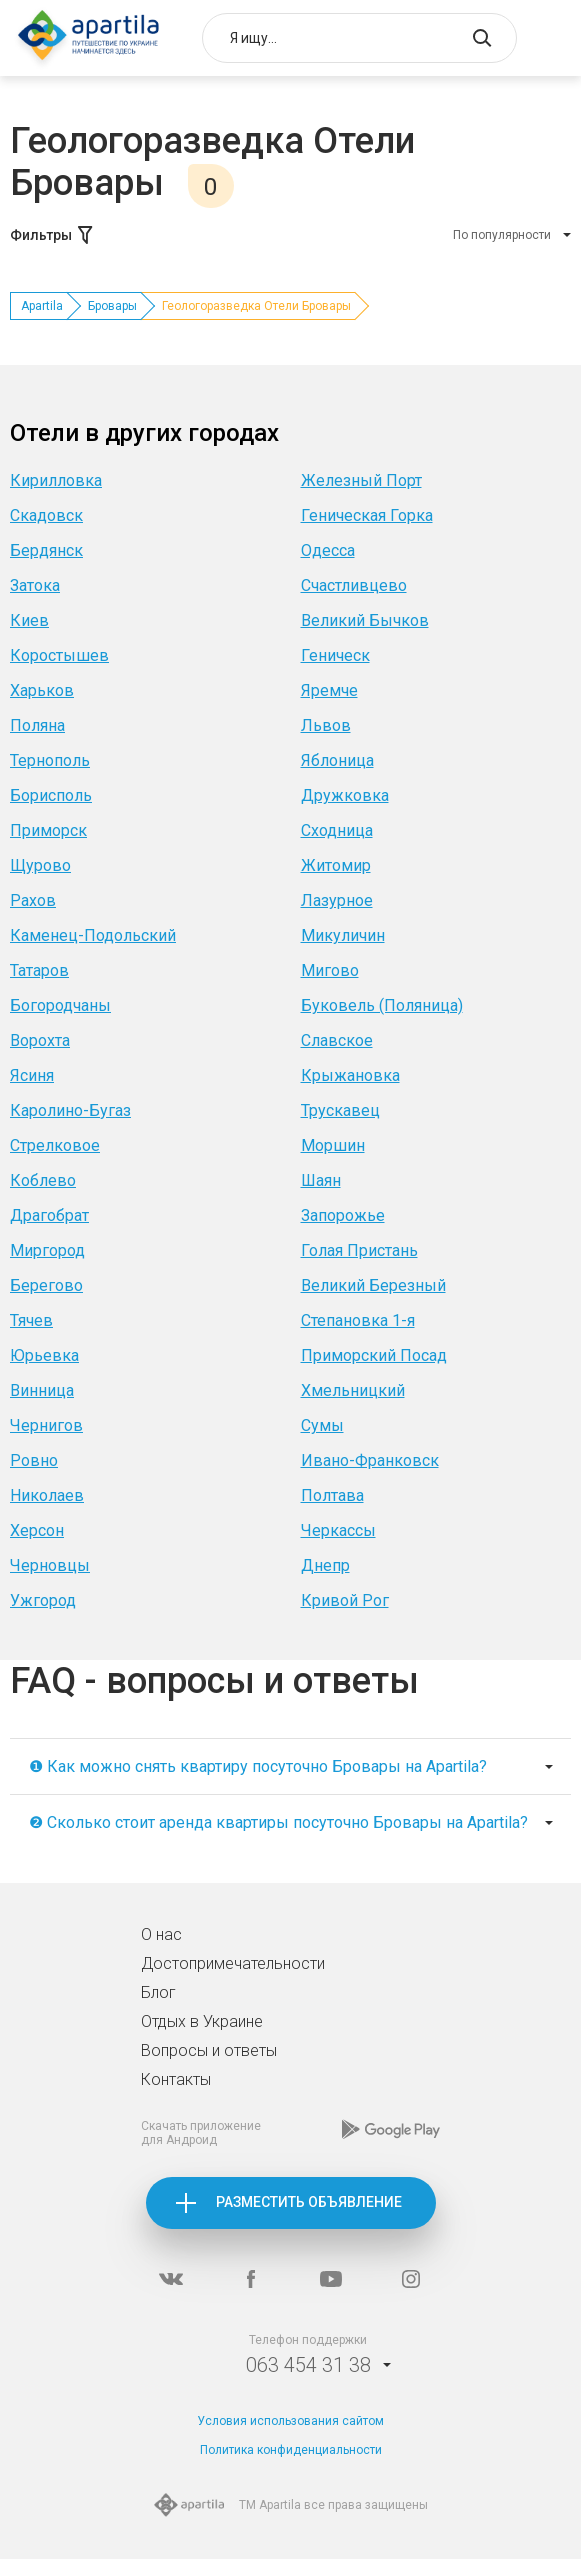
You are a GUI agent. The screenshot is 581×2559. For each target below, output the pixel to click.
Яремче (329, 690)
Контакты (176, 2079)
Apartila (42, 306)
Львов (326, 725)
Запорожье (343, 1215)
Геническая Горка (367, 515)
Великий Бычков (365, 620)
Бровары (112, 306)
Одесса (328, 550)
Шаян (321, 1180)
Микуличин (343, 935)
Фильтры (53, 235)
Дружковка (345, 795)
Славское (337, 1040)
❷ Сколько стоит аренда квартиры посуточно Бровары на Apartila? (278, 1822)
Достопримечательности (233, 1963)
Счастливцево (354, 585)
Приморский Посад (374, 1355)
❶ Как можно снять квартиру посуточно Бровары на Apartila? (258, 1766)
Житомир (336, 865)
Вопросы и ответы (209, 2050)
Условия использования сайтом (290, 2421)
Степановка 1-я (358, 1320)
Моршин (333, 1145)
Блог (158, 1992)
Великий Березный (373, 1285)
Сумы (322, 1425)
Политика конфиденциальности (291, 2450)
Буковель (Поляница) (382, 1005)
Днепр (325, 1565)
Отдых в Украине (202, 2021)
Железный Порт (361, 480)
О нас (161, 1934)
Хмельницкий (353, 1390)
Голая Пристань (359, 1250)
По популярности (502, 235)
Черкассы (338, 1530)
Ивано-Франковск (370, 1460)
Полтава (332, 1495)
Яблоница (337, 760)
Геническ (335, 655)
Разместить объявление (309, 2202)
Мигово (330, 970)
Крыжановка (350, 1075)
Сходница (337, 830)
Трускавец (340, 1110)
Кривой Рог (345, 1600)
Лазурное (337, 900)
